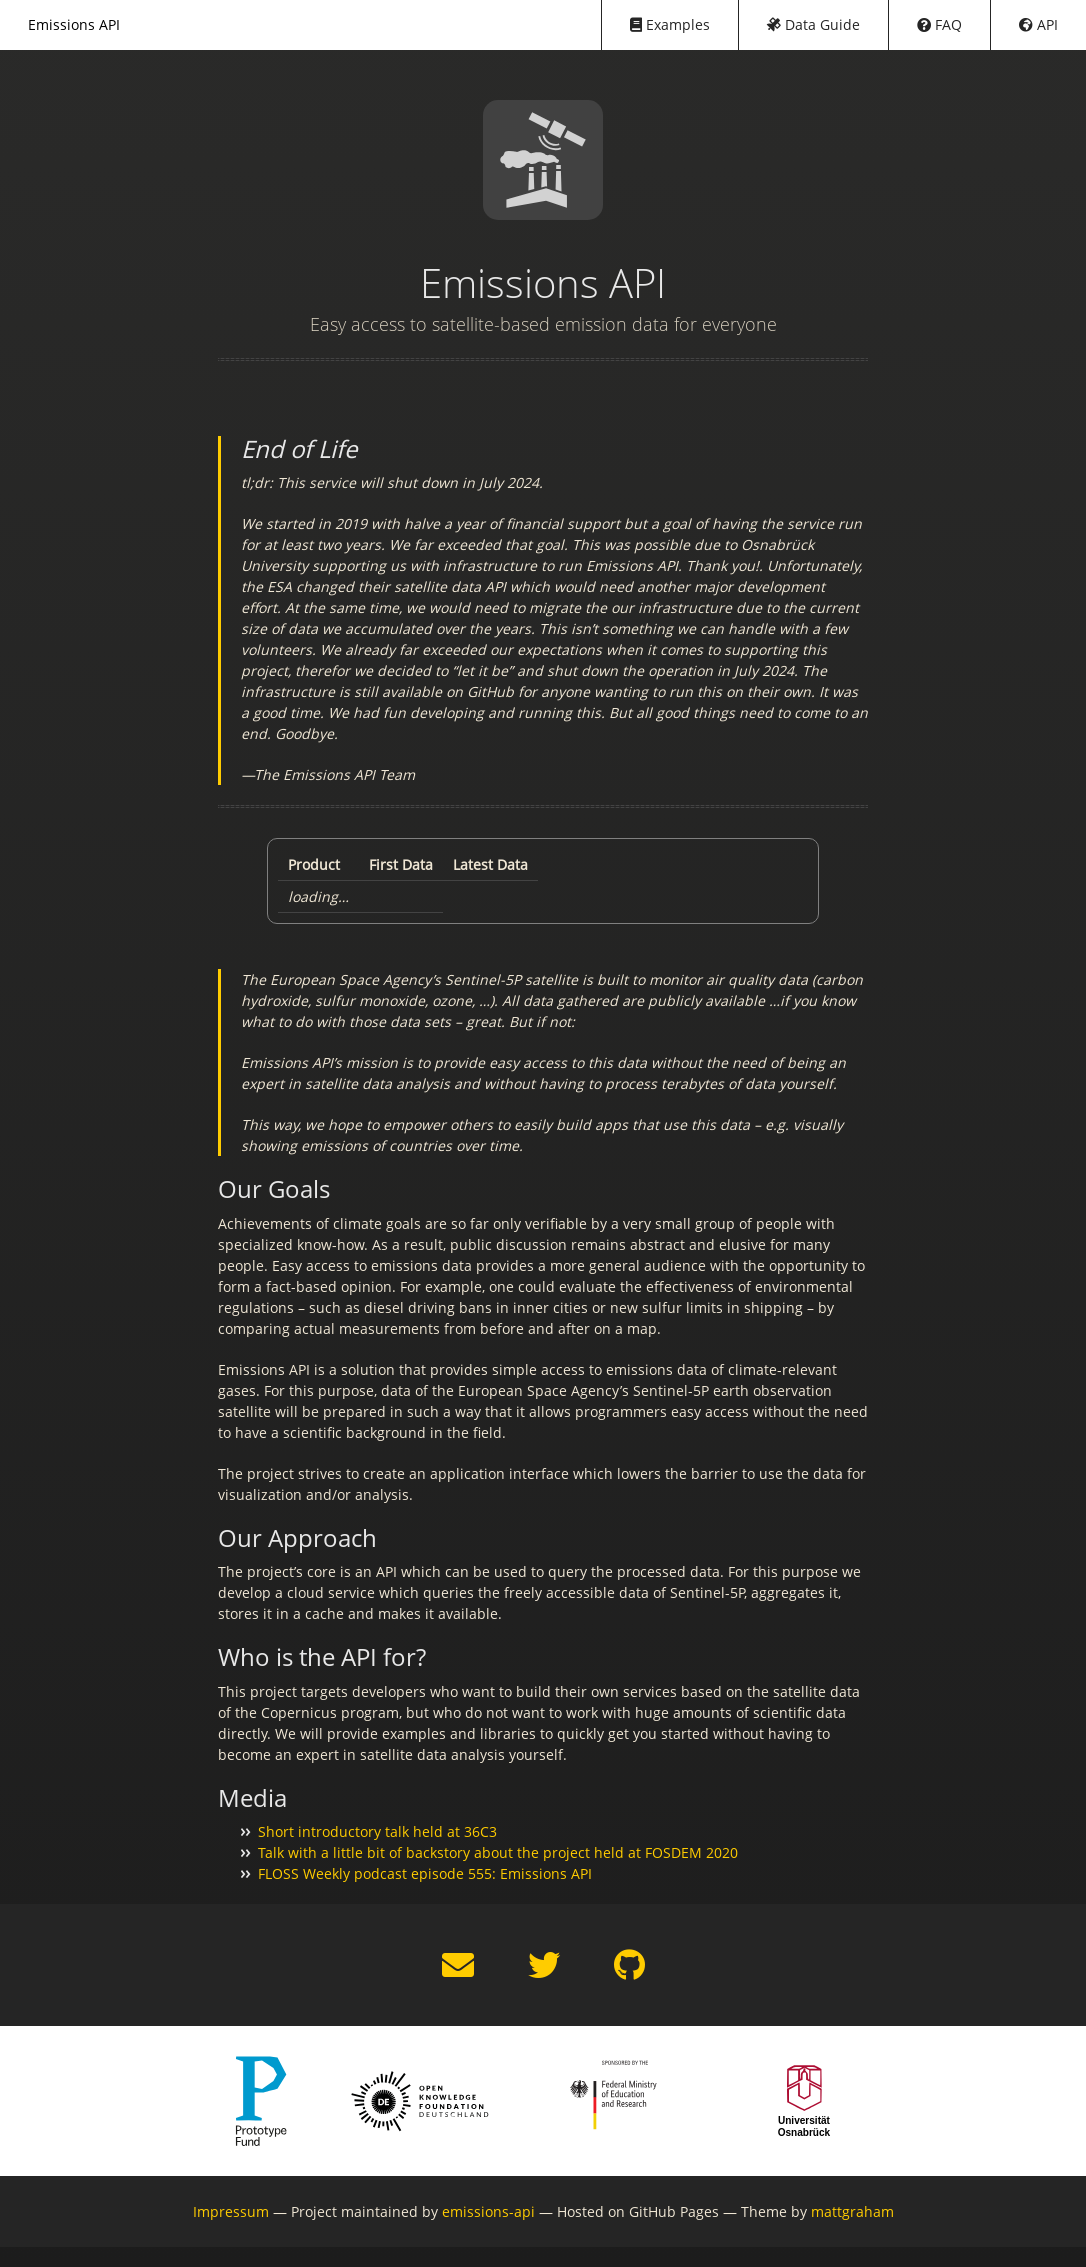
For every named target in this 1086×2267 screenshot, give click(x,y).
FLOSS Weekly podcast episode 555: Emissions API (425, 1873)
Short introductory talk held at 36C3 (377, 1831)
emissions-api (488, 2211)
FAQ (939, 24)
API (1038, 24)
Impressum (231, 2211)
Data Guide (813, 24)
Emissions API (74, 24)
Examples (670, 24)
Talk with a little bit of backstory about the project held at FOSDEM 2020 (498, 1852)
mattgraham (852, 2211)
